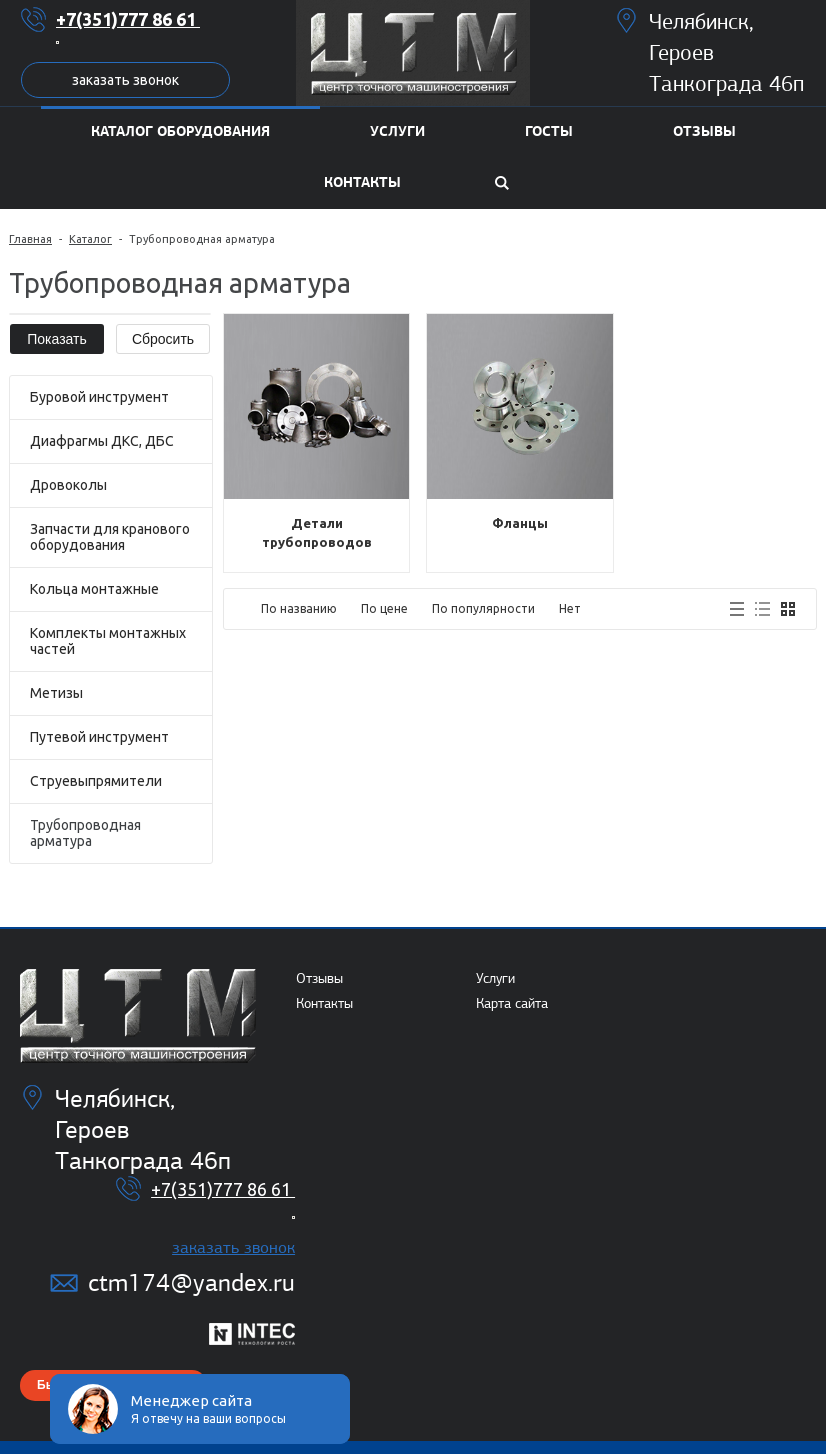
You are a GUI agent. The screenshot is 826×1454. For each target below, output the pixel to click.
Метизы (56, 693)
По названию (299, 608)
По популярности (483, 608)
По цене (384, 608)
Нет (570, 608)
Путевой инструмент (99, 737)
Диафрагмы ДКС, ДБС (102, 441)
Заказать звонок (125, 80)
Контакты (324, 1003)
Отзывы (319, 978)
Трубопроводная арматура (85, 833)
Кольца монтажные (94, 589)
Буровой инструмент (99, 397)
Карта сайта (512, 1003)
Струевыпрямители (96, 781)
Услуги (495, 978)
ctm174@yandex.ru (191, 1282)
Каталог (90, 239)
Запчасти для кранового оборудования (110, 537)
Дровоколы (68, 485)
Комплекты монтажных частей (108, 641)
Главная (30, 239)
